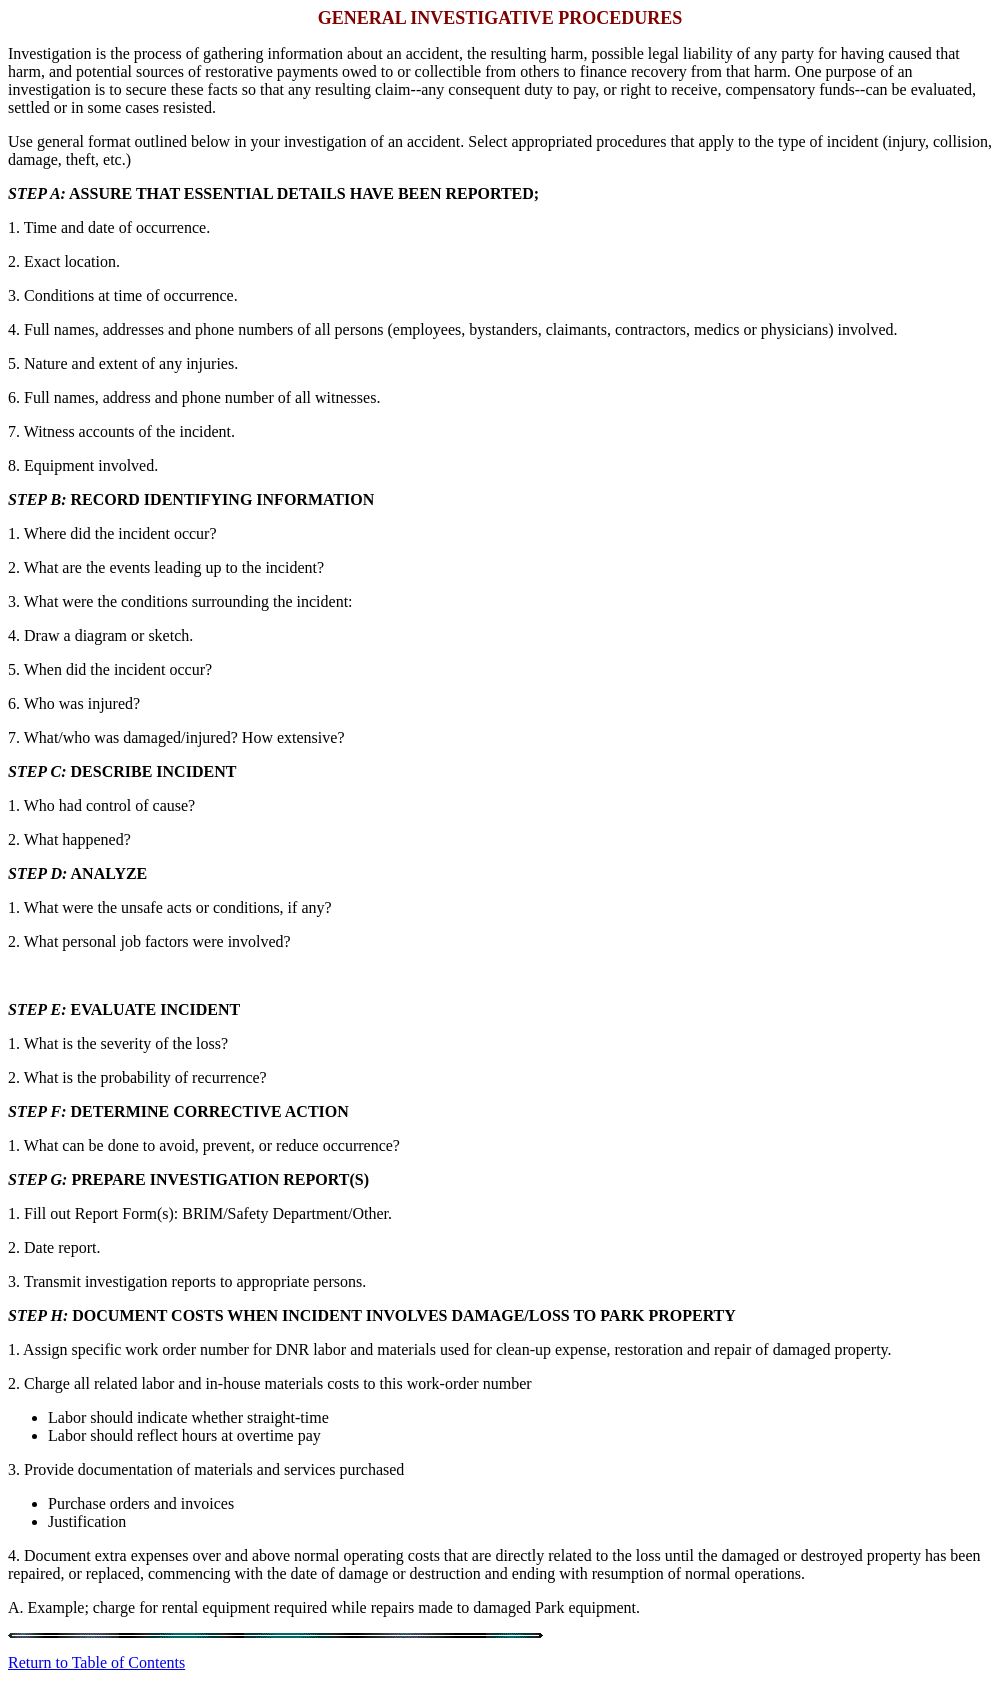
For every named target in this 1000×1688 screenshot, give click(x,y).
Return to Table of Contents (96, 1662)
